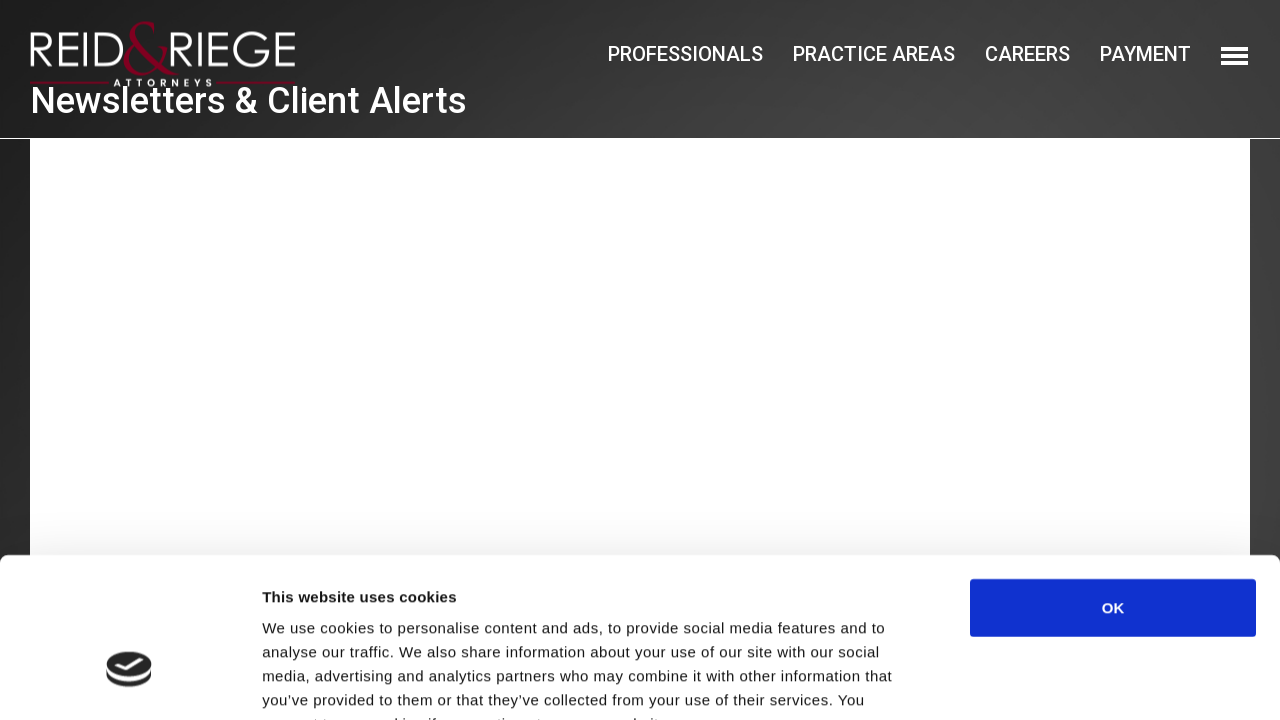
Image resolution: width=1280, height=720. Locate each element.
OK (1113, 483)
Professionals (685, 54)
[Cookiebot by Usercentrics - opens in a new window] (129, 681)
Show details (1049, 680)
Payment (1145, 54)
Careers (1027, 54)
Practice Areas (874, 54)
